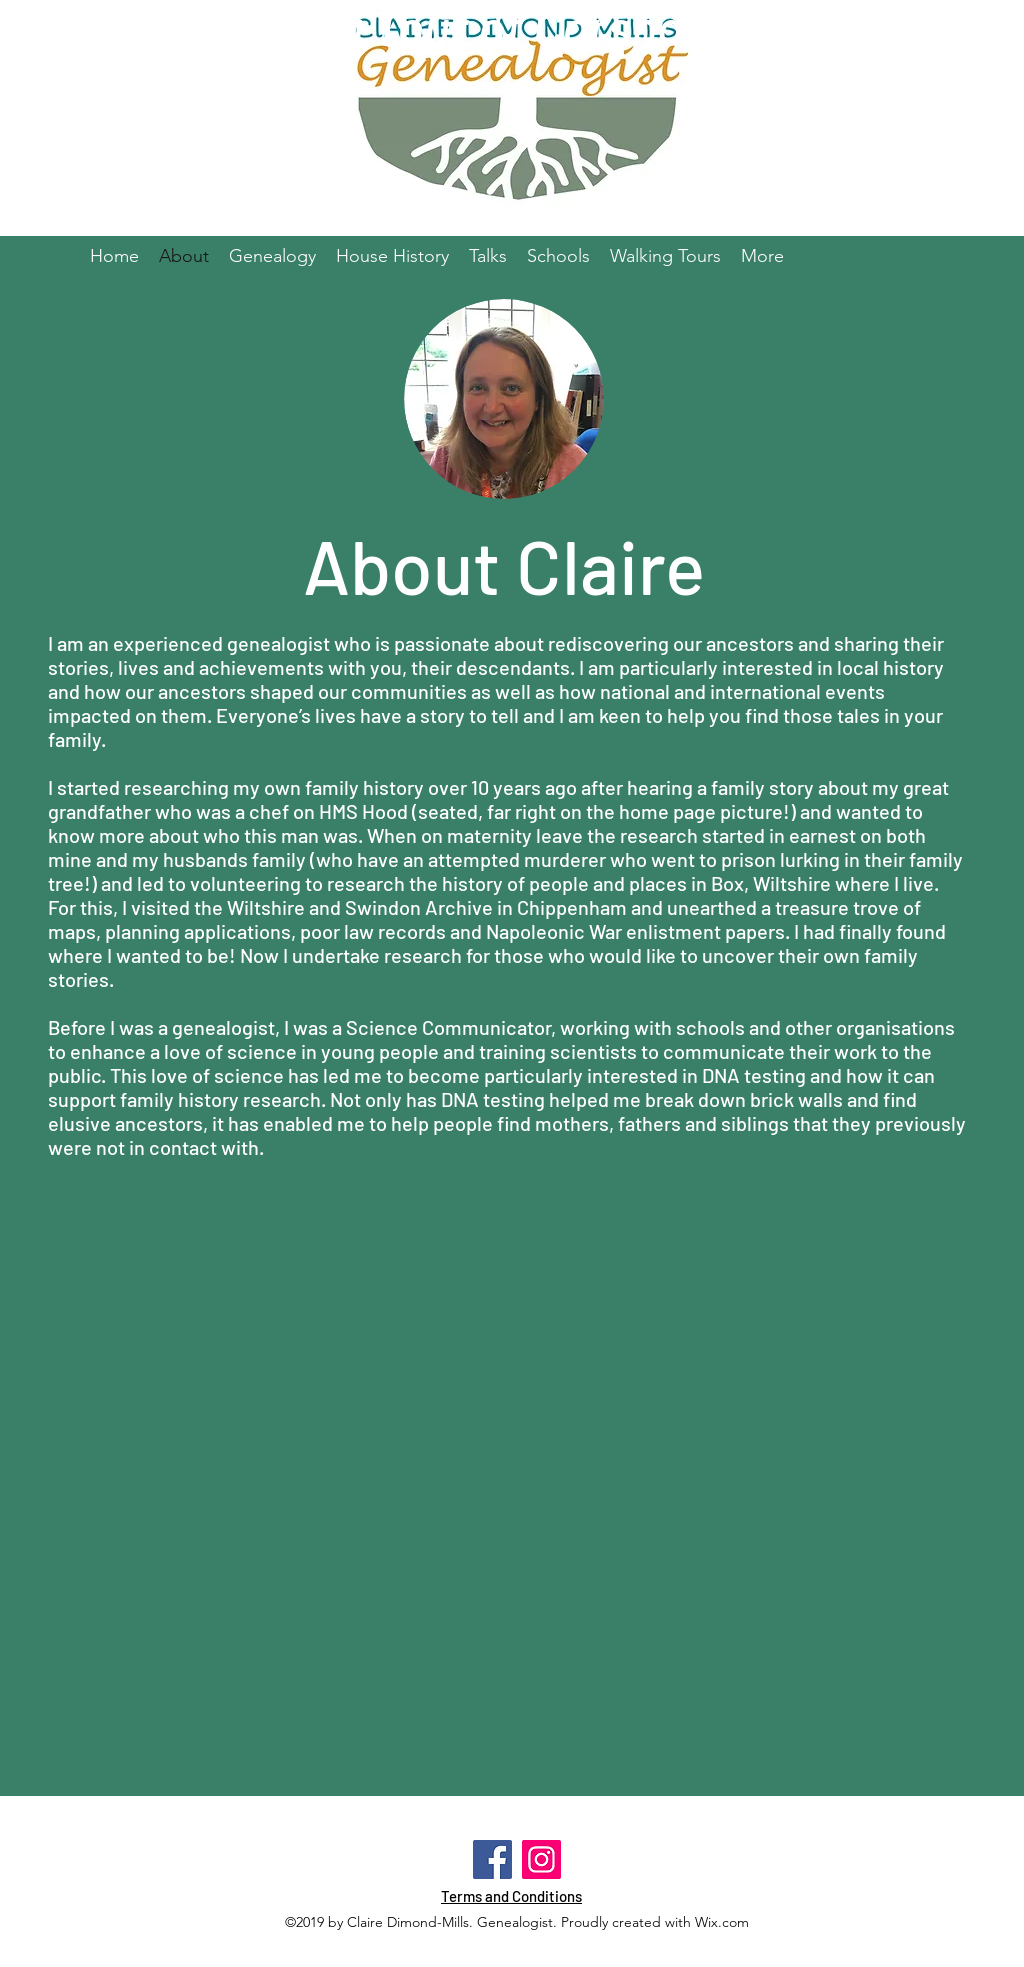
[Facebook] (492, 1859)
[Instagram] (541, 1859)
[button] (558, 256)
